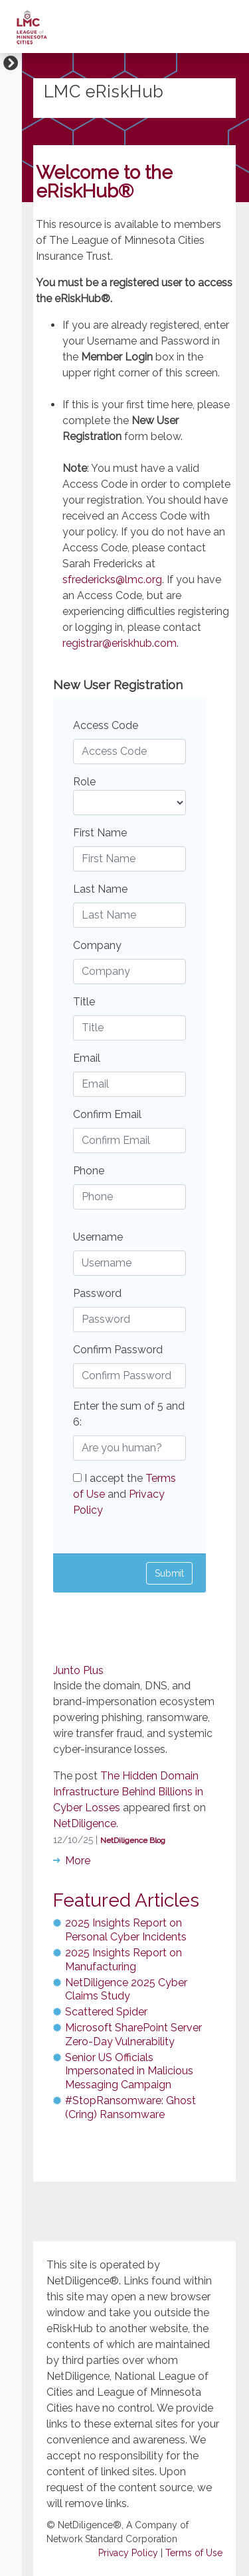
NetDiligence (84, 1823)
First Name (100, 832)
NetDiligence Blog (132, 1840)
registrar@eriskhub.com (119, 643)
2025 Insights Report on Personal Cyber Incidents (126, 1930)
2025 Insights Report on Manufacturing (123, 1959)
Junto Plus (78, 1670)
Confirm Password (118, 1349)
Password (97, 1293)
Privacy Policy (128, 2553)
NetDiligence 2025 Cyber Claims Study (126, 1989)
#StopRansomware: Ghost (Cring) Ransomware (130, 2107)
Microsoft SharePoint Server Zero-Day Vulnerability (133, 2034)
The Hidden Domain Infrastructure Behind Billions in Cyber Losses (128, 1791)
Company (97, 945)
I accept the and (124, 1494)
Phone (88, 1170)
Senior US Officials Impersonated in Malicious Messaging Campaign (129, 2071)
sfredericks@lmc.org (112, 579)
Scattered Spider (106, 2011)
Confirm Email (107, 1114)
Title (84, 1001)
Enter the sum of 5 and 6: (129, 1414)
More (77, 1860)
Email (86, 1058)
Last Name (100, 889)
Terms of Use (193, 2553)
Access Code (105, 725)
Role (84, 781)
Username (98, 1237)
